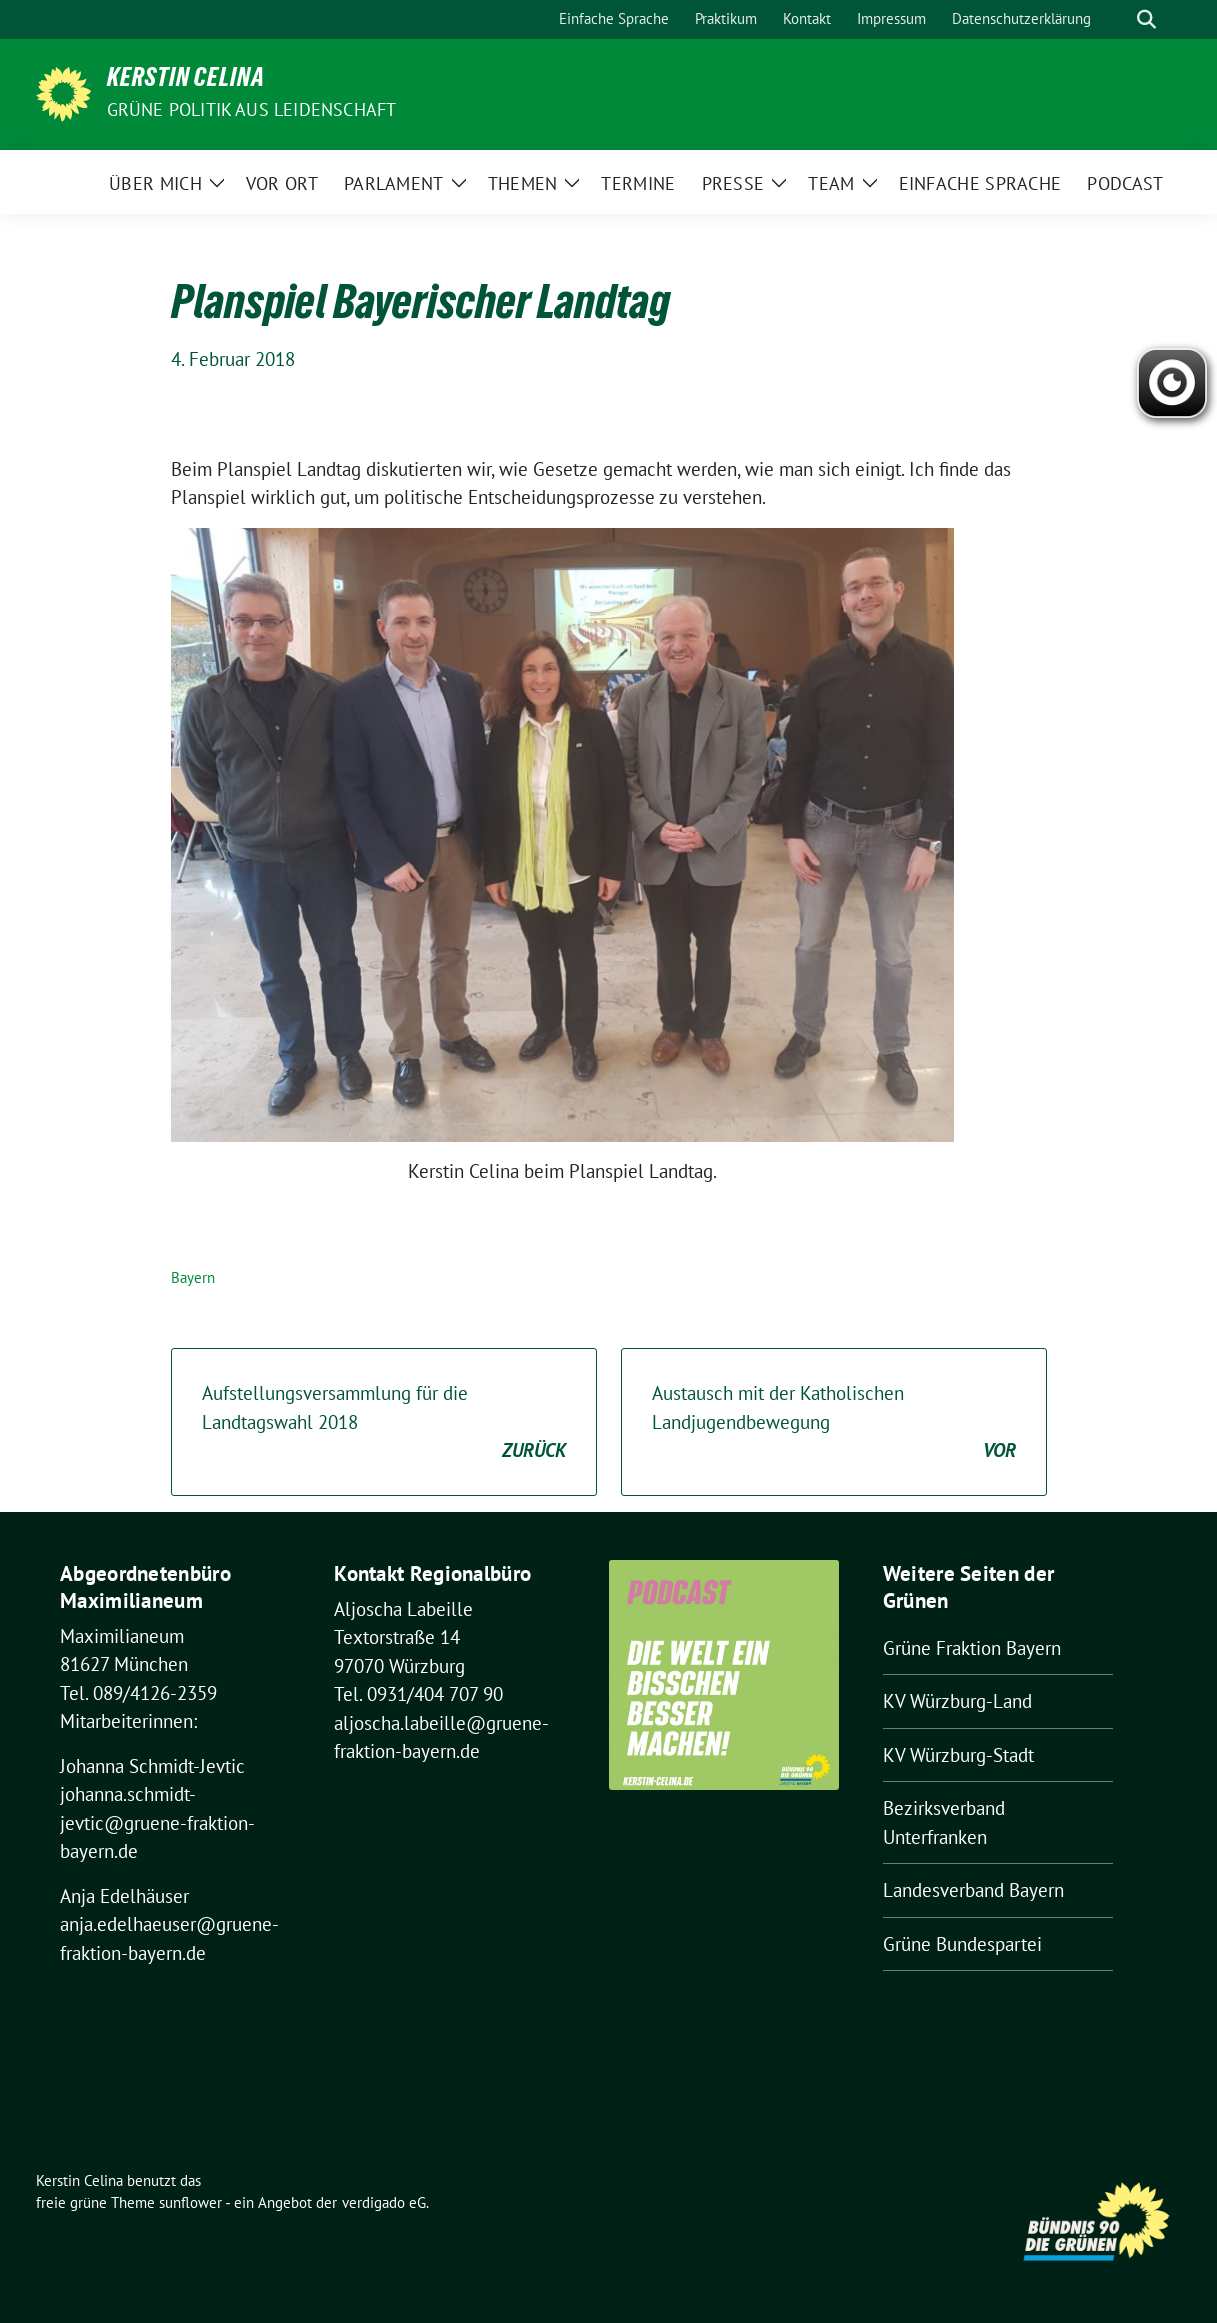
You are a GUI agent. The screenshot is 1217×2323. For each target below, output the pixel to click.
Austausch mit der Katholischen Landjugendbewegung (834, 1423)
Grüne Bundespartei (962, 1944)
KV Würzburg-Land (957, 1701)
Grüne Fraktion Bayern (972, 1648)
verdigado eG (384, 2202)
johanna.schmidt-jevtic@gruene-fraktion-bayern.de (157, 1822)
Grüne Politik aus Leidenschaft (252, 109)
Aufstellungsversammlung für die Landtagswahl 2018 (384, 1423)
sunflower (190, 2202)
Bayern (193, 1277)
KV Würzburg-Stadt (958, 1755)
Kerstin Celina (186, 81)
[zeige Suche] (1146, 19)
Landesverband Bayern (973, 1890)
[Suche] (1118, 19)
